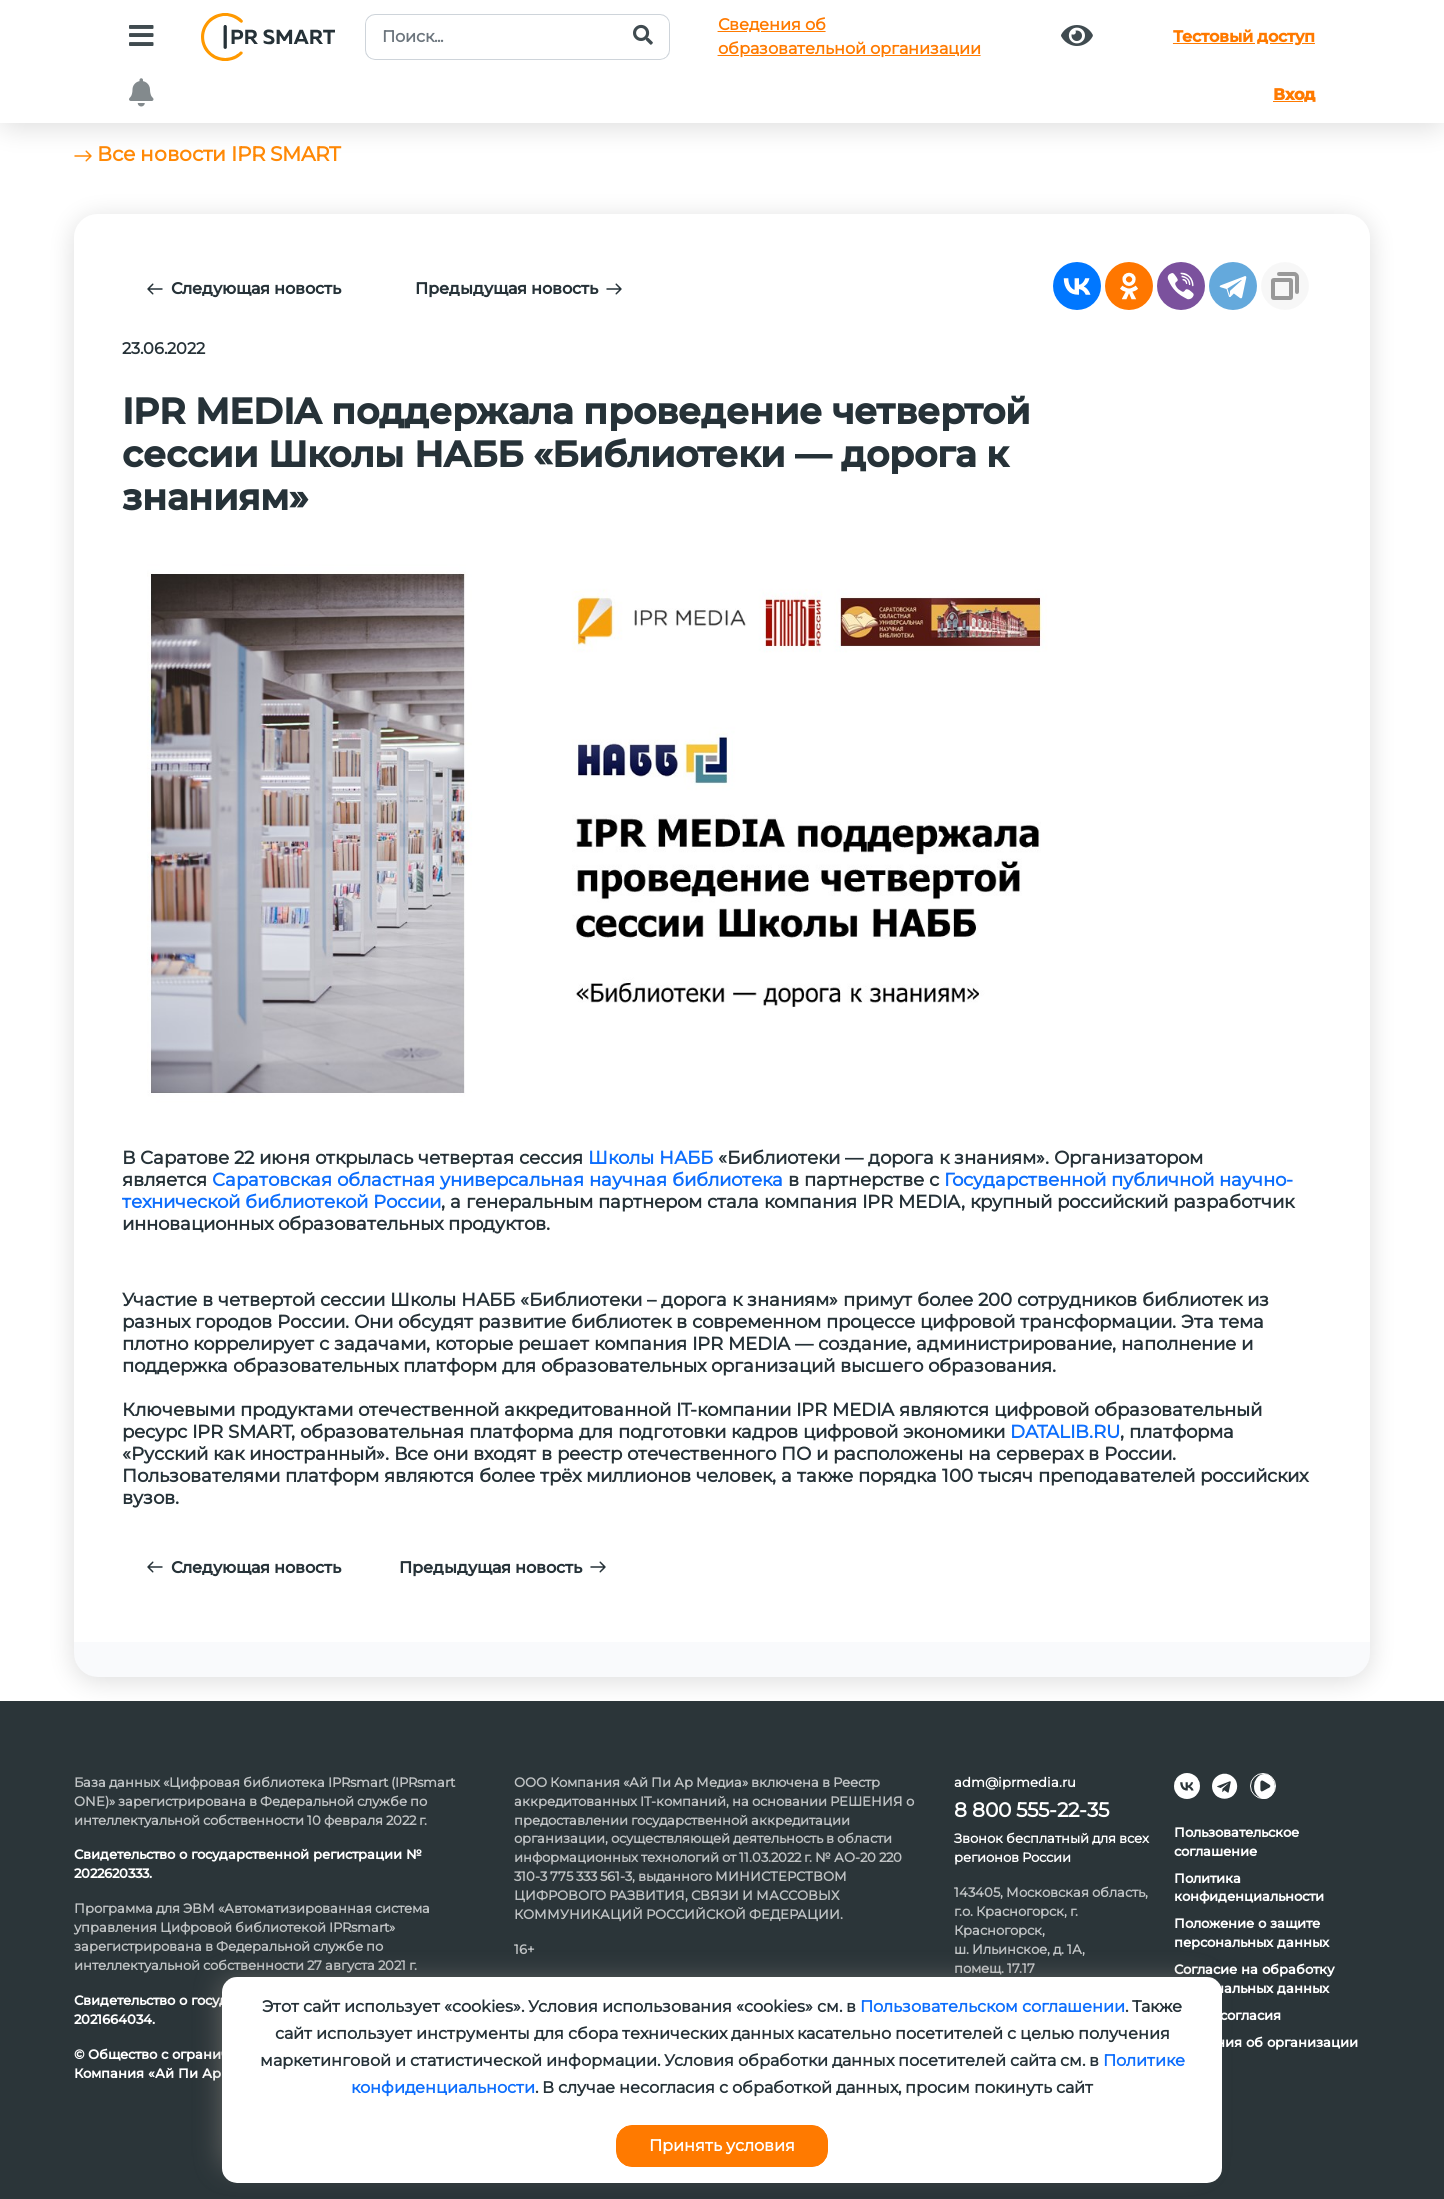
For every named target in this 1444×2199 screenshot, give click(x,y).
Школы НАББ (650, 1158)
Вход (1294, 94)
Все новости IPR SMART (207, 154)
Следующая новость (244, 288)
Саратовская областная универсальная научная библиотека (497, 1180)
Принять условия (722, 2145)
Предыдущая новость (518, 288)
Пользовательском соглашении (992, 2006)
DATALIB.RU (1065, 1432)
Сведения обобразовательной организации (849, 36)
